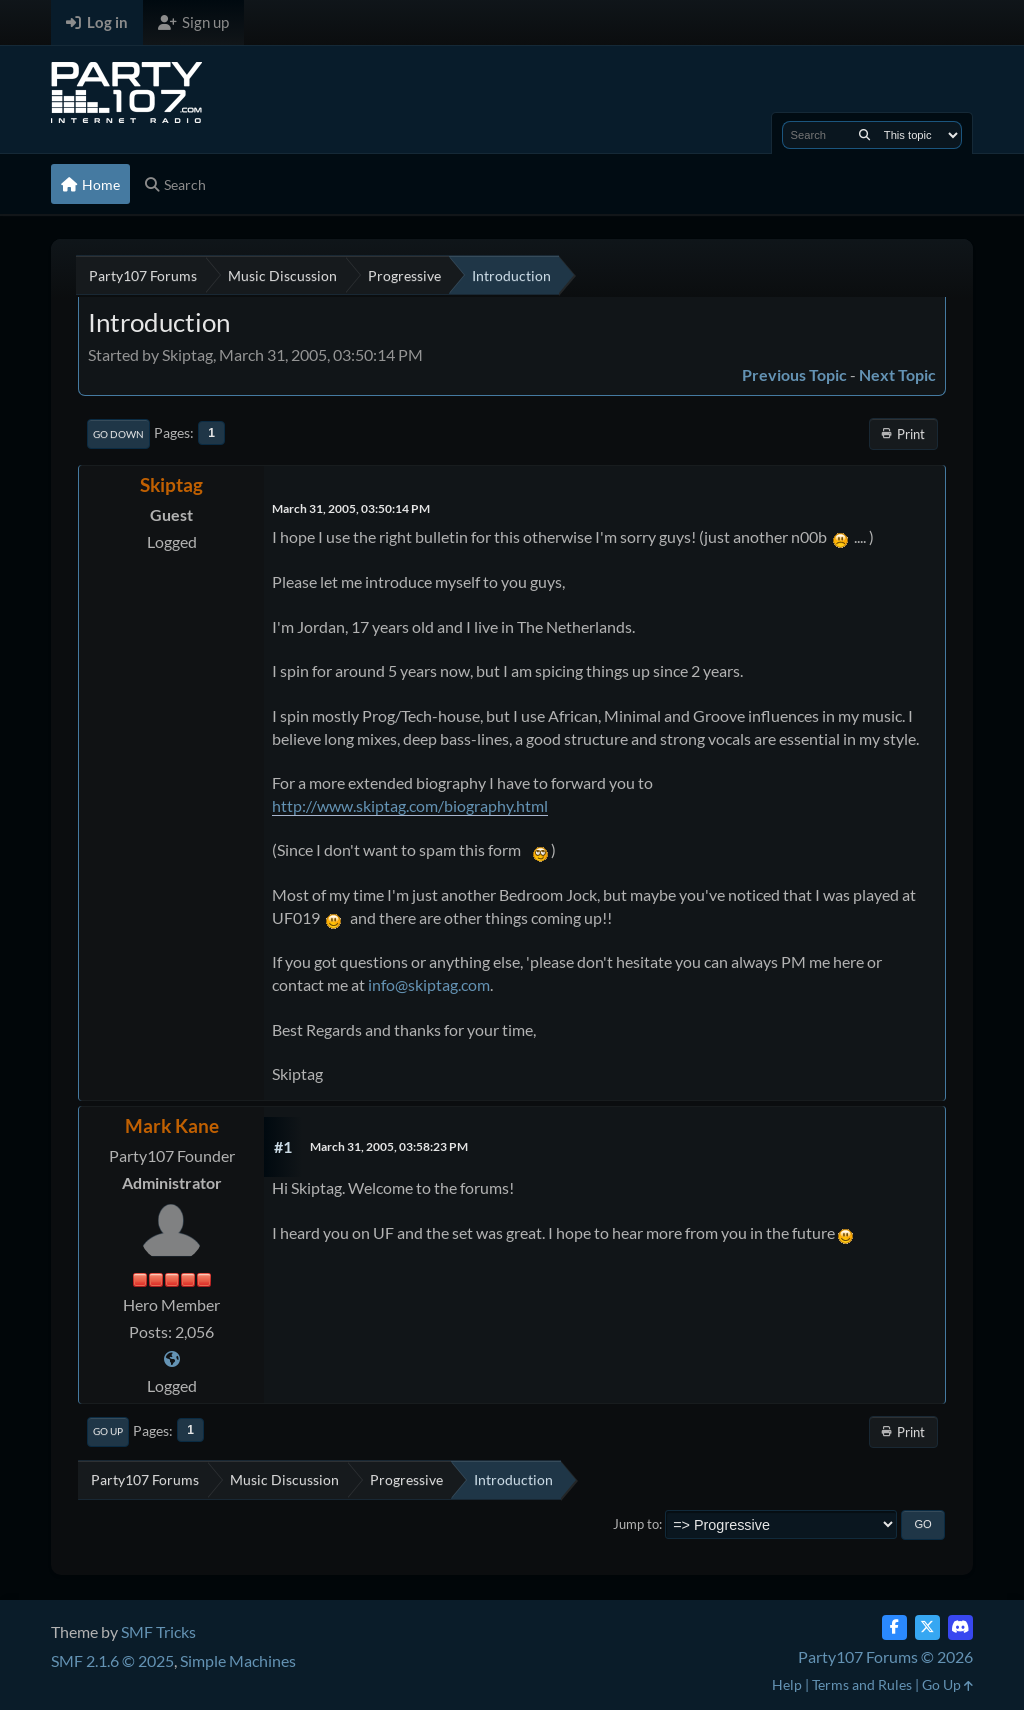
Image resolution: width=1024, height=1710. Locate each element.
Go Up (108, 1431)
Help (787, 1684)
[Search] (864, 135)
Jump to (636, 1524)
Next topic (897, 374)
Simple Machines (238, 1660)
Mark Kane (172, 1125)
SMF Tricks (158, 1631)
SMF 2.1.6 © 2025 (112, 1660)
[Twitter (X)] (927, 1627)
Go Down (118, 434)
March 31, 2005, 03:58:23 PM (389, 1146)
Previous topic (794, 374)
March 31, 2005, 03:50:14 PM (351, 508)
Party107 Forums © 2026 (885, 1656)
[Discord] (960, 1627)
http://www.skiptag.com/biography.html (410, 805)
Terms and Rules (862, 1684)
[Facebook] (894, 1627)
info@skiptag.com (429, 984)
